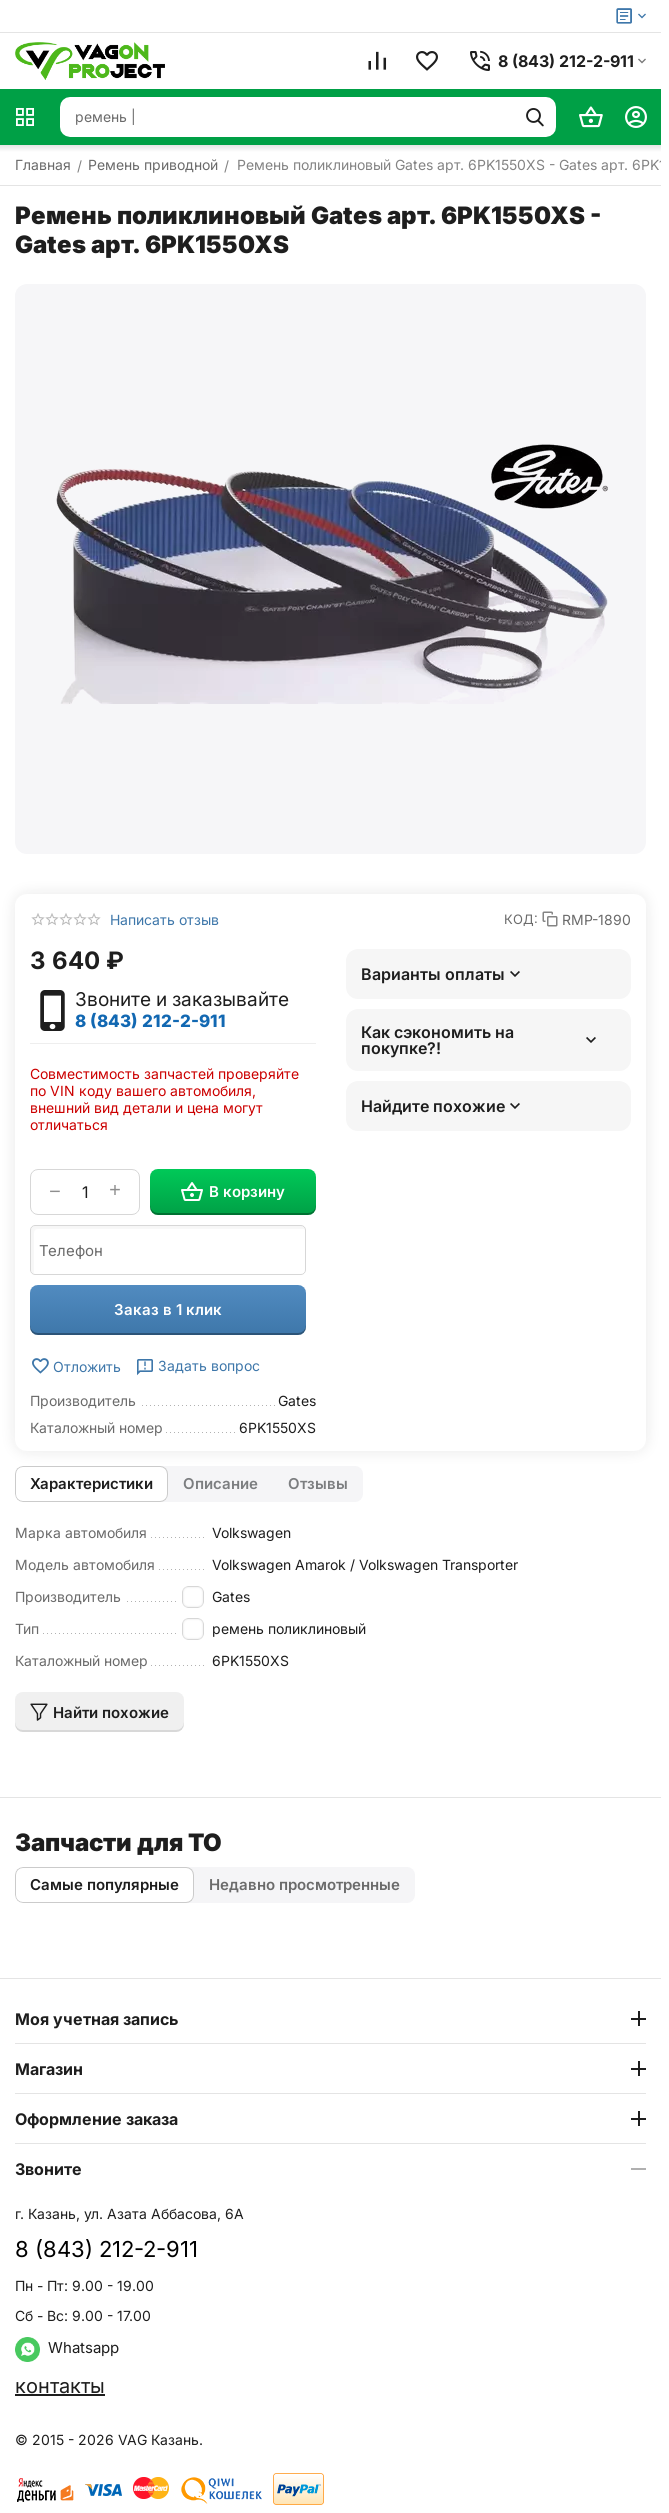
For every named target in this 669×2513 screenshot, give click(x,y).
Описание (220, 1483)
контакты (60, 2386)
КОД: (521, 919)
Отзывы (318, 1483)
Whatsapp (67, 2347)
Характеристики (91, 1483)
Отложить (75, 1366)
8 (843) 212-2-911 (150, 1021)
